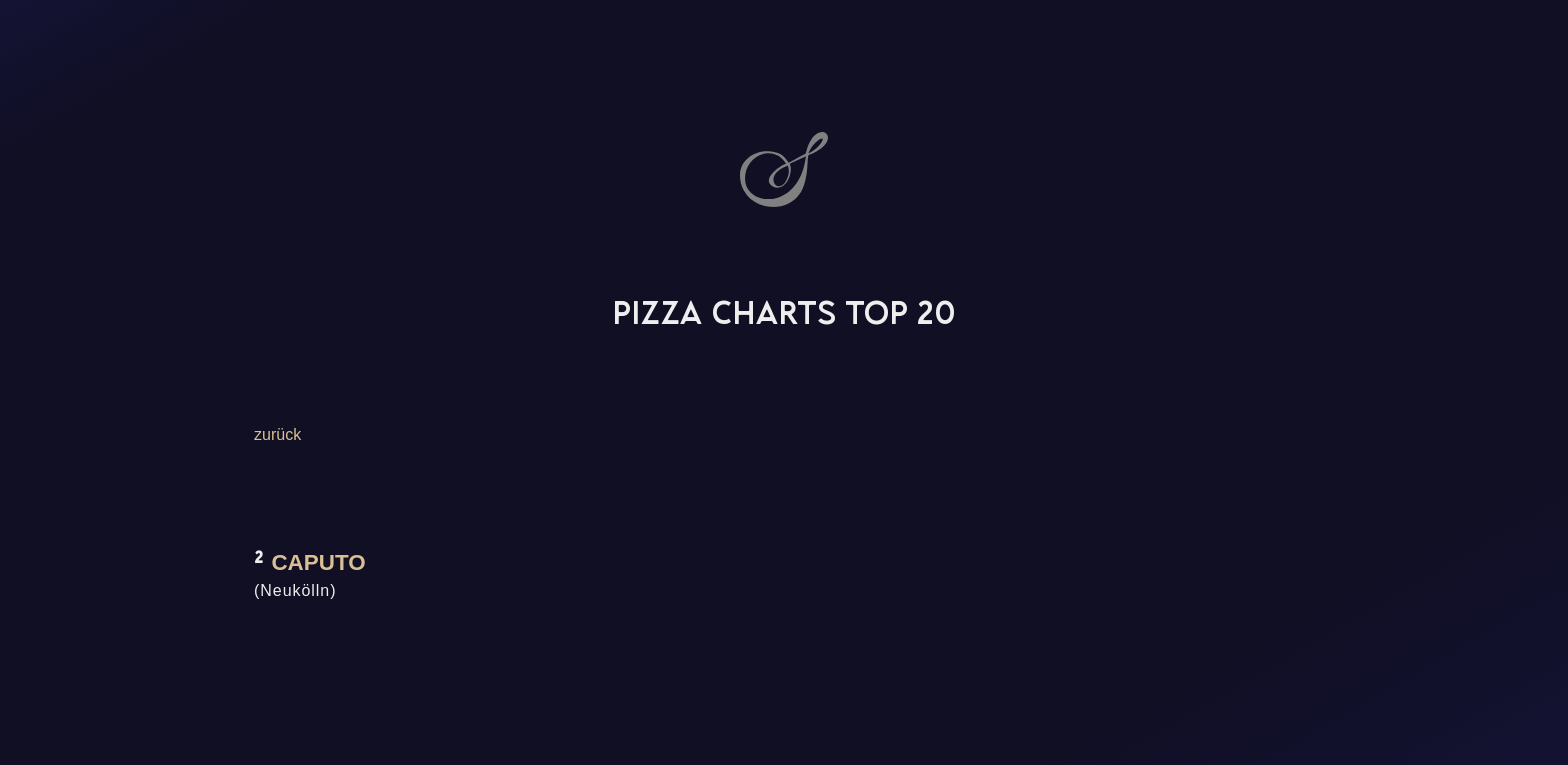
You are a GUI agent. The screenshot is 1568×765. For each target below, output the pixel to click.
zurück (277, 434)
